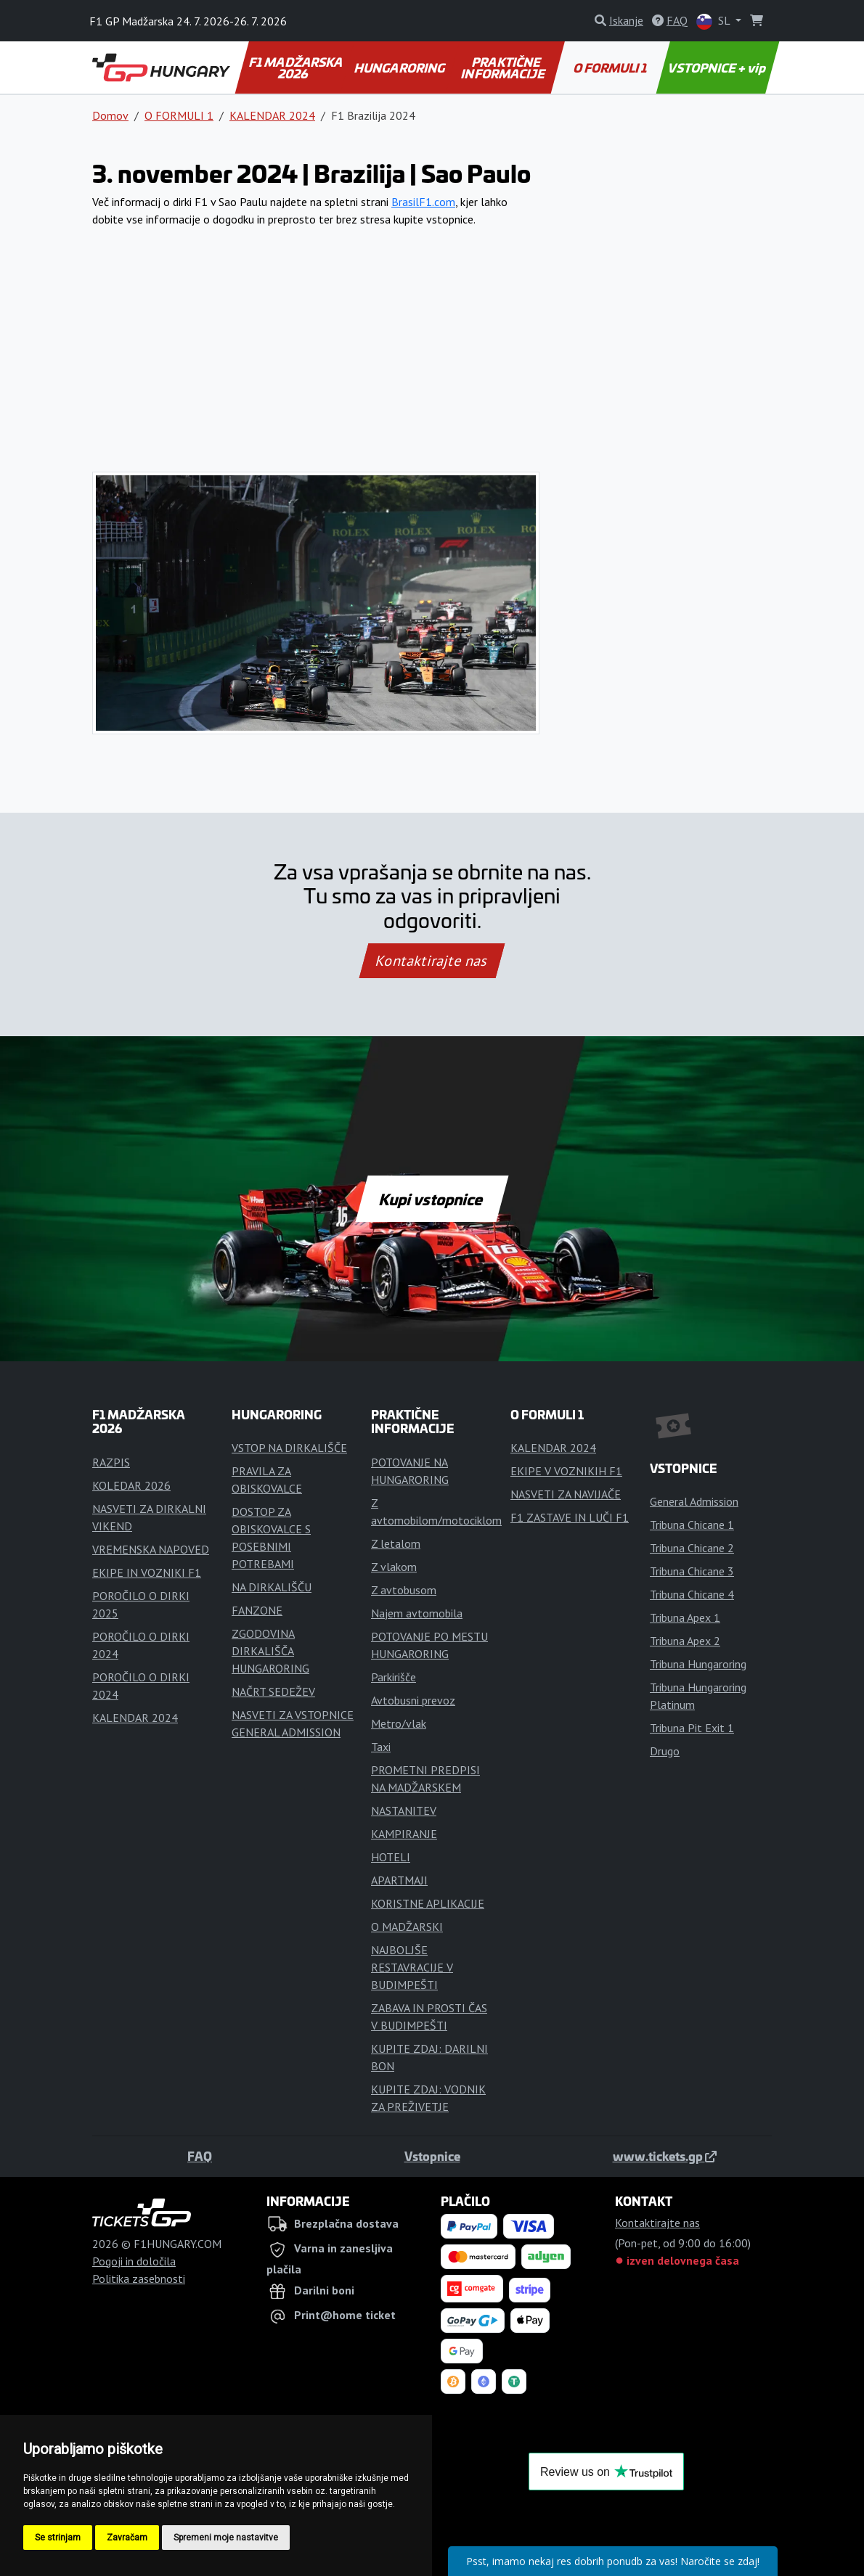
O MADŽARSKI (407, 1926)
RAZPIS (111, 1462)
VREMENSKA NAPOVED (150, 1549)
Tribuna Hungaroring (698, 1664)
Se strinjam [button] (58, 2537)
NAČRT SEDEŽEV (273, 1691)
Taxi (381, 1746)
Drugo (665, 1751)
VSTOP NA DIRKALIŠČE (289, 1447)
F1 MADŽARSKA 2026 (297, 67)
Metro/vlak (398, 1723)
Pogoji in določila (134, 2261)
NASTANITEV (403, 1810)
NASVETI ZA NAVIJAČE (565, 1494)
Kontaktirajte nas (432, 960)
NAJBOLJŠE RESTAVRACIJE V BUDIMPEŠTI (412, 1967)
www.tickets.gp (665, 2156)
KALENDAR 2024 (272, 115)
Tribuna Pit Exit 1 (692, 1727)
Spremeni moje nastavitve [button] (226, 2537)
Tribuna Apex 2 (685, 1640)
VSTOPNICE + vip (718, 67)
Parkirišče (393, 1677)
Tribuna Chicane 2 (692, 1548)
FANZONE (257, 1610)
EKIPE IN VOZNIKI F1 (146, 1572)
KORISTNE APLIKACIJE (427, 1903)
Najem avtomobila (416, 1613)
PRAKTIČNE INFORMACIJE (504, 67)
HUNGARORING (401, 67)
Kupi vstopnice (431, 1199)
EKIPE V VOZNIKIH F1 (566, 1471)
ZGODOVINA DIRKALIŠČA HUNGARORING (270, 1650)
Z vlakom (394, 1566)
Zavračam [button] (127, 2537)
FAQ (199, 2156)
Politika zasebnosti (138, 2278)
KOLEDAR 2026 (131, 1485)
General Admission (694, 1501)
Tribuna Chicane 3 (692, 1571)
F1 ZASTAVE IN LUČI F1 (569, 1517)
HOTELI (390, 1857)
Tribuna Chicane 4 (692, 1594)
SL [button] (714, 21)
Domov (110, 115)
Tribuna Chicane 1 (692, 1524)
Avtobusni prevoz (413, 1700)
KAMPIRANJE (404, 1833)
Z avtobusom (403, 1590)
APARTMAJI (399, 1880)
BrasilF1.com (423, 201)
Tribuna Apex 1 (685, 1617)
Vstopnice (432, 2156)
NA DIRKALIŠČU (271, 1587)
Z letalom (395, 1543)
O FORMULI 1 (610, 67)
